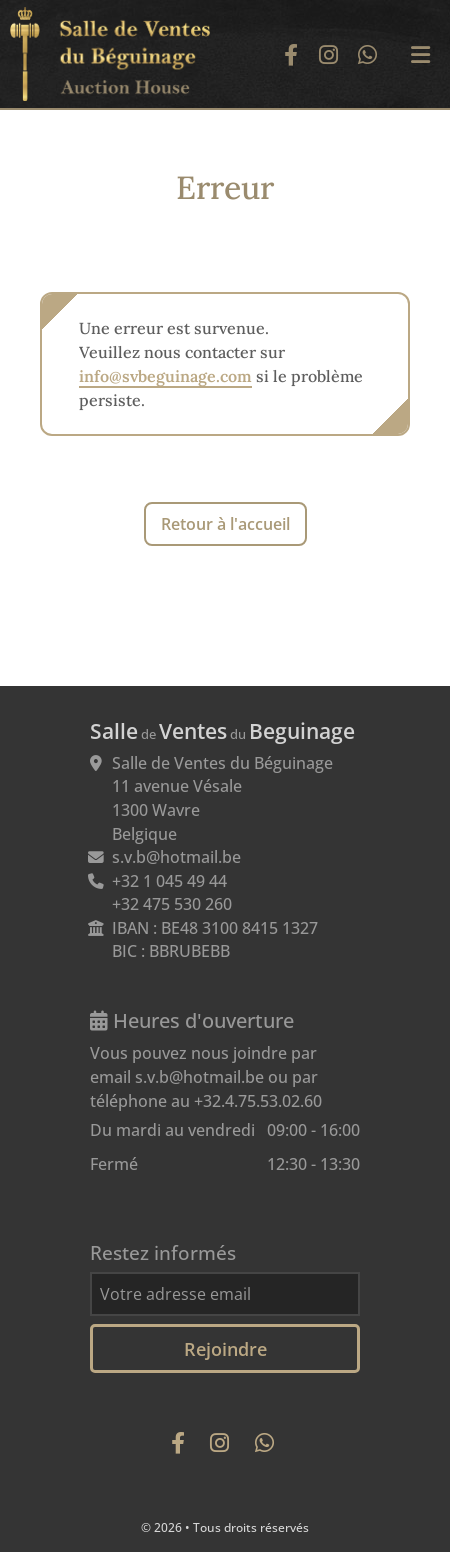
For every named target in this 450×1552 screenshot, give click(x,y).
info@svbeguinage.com (165, 376)
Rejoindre (225, 1348)
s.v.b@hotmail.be (176, 857)
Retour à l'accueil (225, 524)
